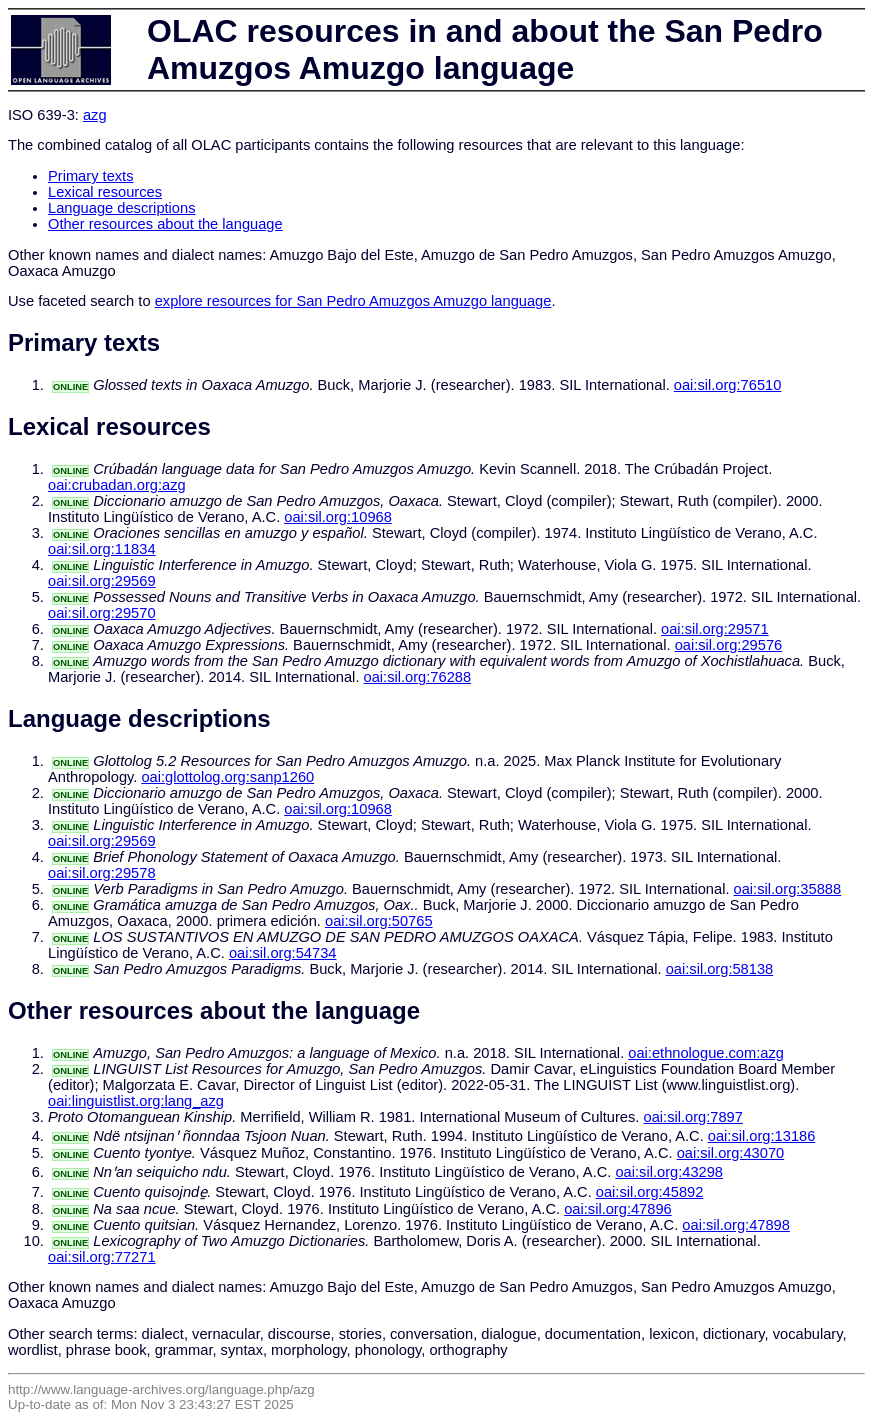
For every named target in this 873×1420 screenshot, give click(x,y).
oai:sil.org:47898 (736, 1225)
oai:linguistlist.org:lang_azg (136, 1101)
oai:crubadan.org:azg (117, 485)
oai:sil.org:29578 (102, 873)
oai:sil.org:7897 (693, 1117)
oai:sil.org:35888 (788, 889)
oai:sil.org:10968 (338, 517)
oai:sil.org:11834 (102, 549)
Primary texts (91, 176)
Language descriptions (122, 208)
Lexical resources (105, 192)
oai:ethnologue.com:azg (706, 1053)
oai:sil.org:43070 (731, 1153)
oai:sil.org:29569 (102, 581)
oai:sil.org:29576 (729, 645)
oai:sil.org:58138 (720, 969)
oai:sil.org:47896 (618, 1209)
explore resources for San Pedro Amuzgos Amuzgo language (353, 301)
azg (95, 115)
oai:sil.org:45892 (650, 1192)
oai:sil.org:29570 (102, 613)
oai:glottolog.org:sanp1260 (227, 777)
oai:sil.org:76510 (728, 385)
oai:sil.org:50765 (379, 921)
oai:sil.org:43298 (669, 1172)
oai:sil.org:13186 (762, 1136)
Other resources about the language (165, 224)
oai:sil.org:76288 (418, 677)
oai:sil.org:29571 (715, 629)
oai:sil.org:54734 (283, 953)
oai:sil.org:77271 (102, 1257)
